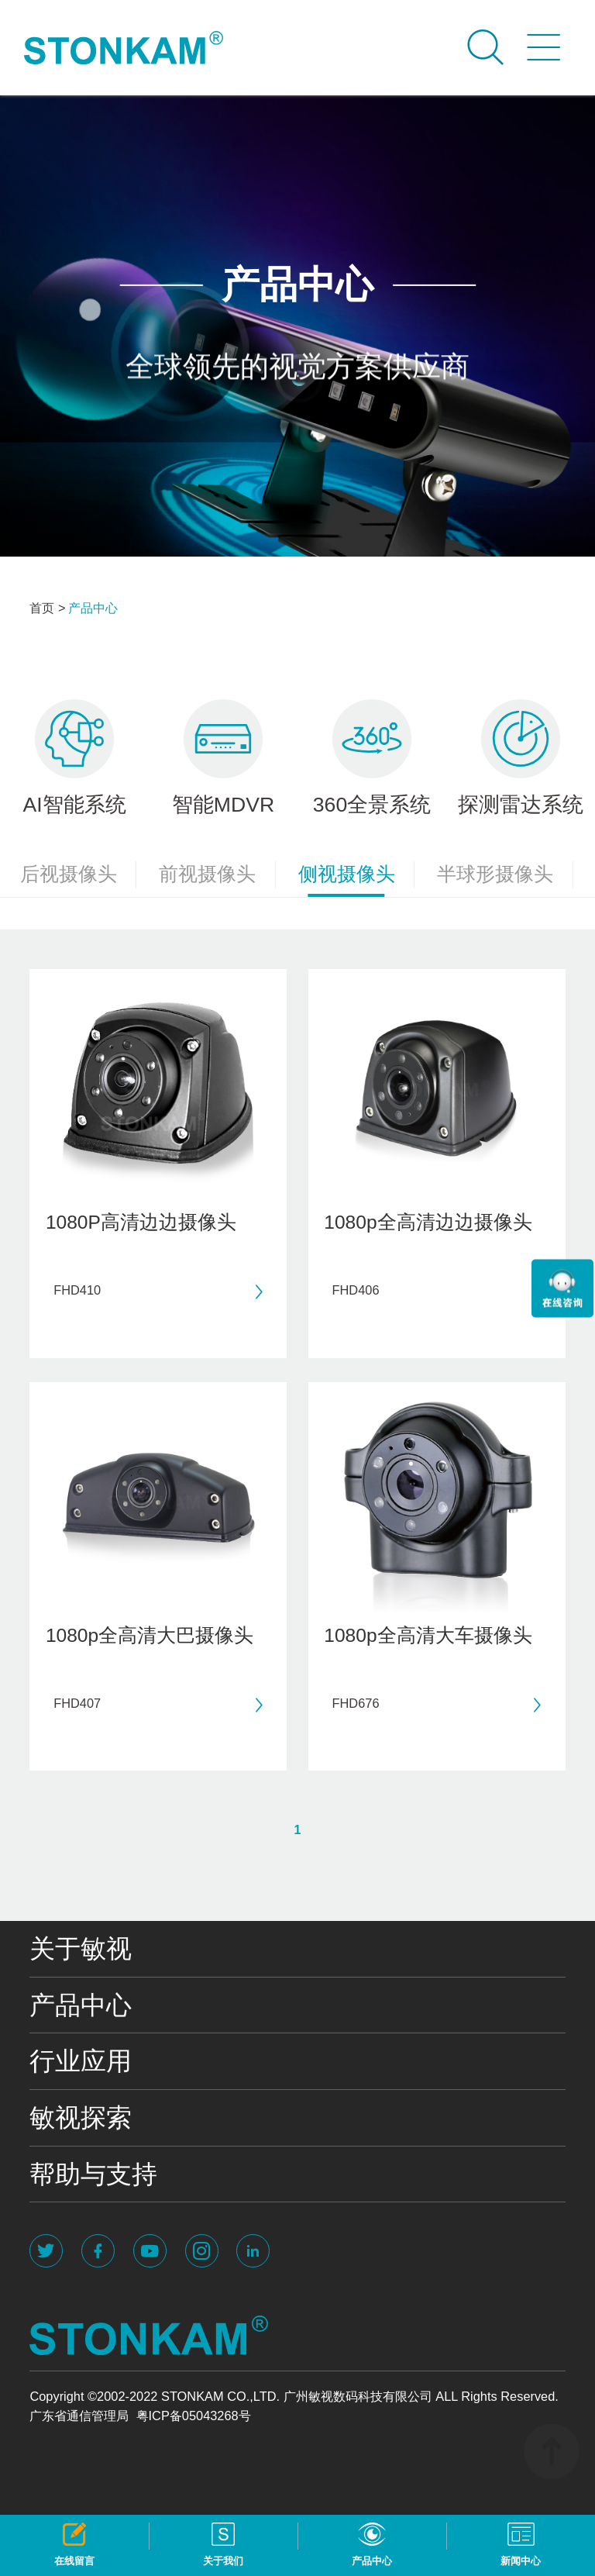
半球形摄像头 (505, 875)
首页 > (47, 608)
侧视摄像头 (356, 879)
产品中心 (93, 608)
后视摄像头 (78, 875)
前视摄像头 (217, 875)
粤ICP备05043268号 (193, 2416)
